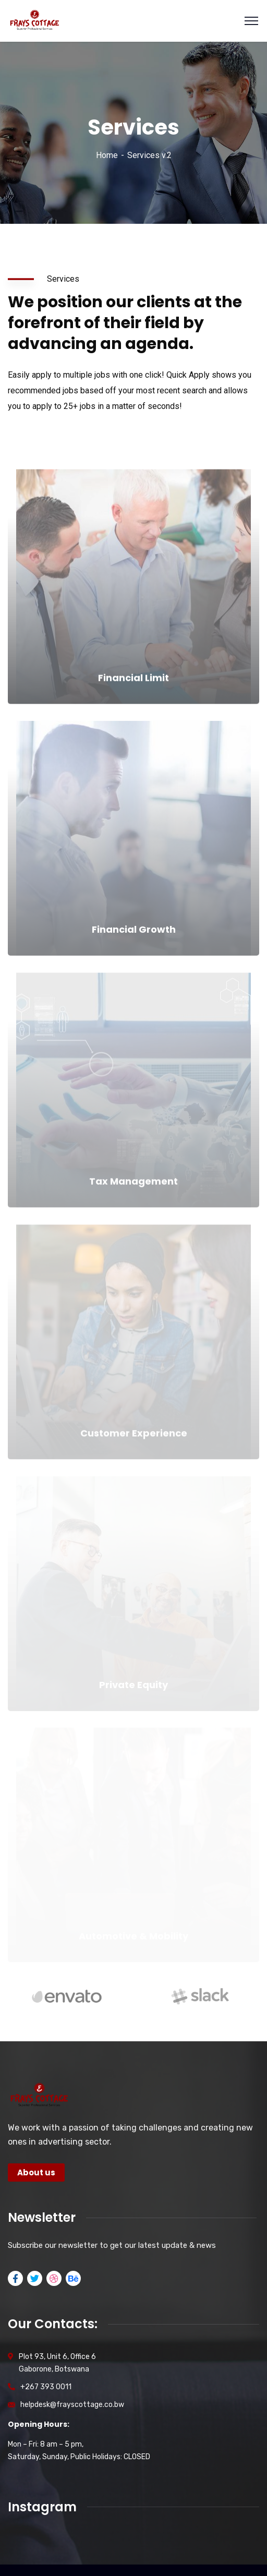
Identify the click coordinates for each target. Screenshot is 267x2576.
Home (107, 155)
